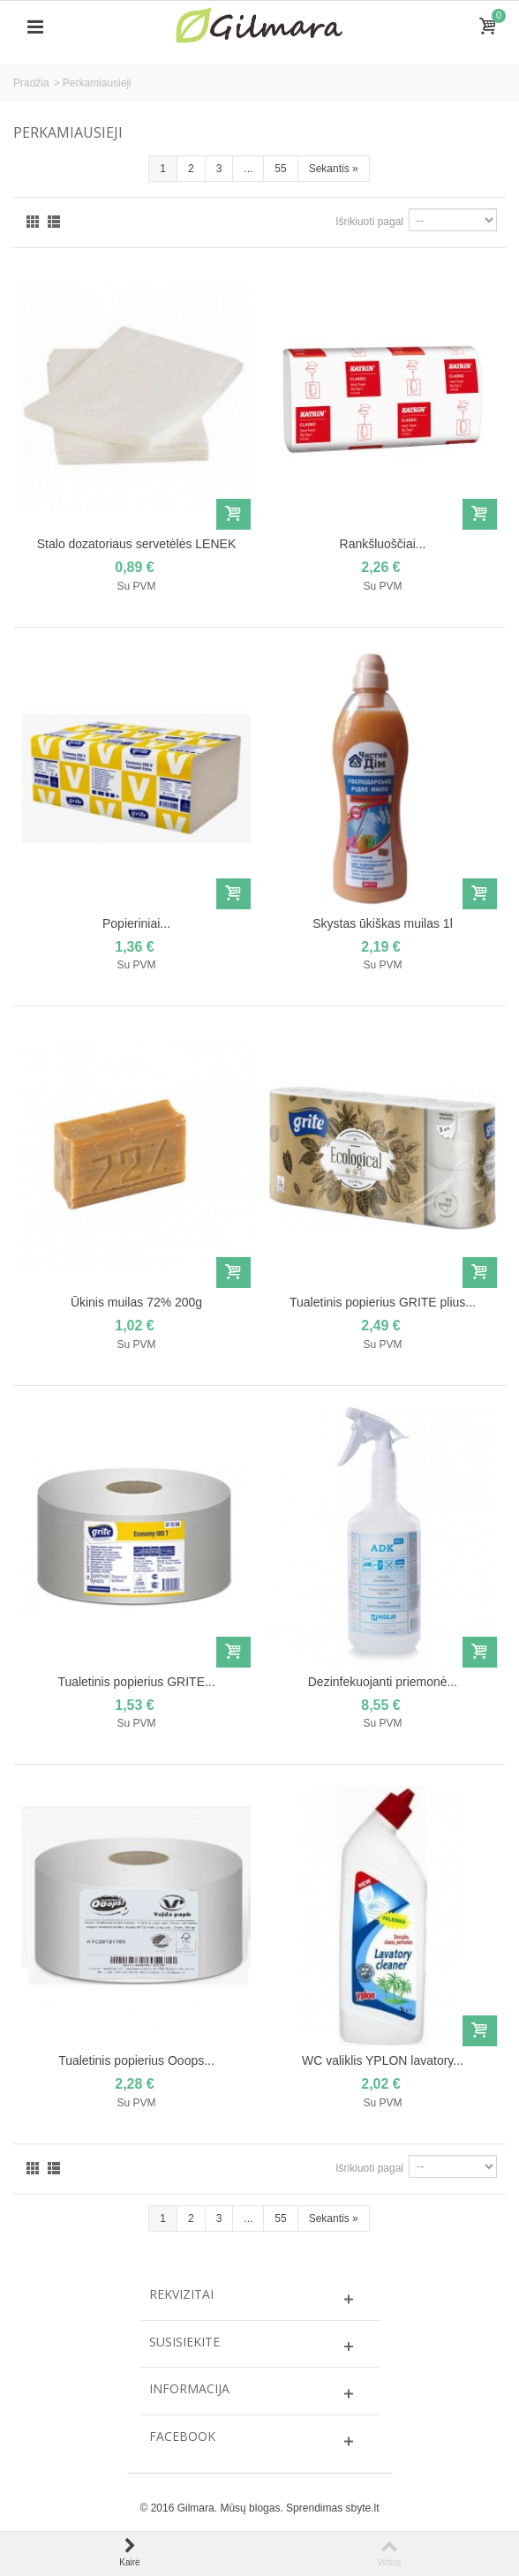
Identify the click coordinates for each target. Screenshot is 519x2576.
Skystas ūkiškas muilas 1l (382, 923)
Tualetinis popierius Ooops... (136, 2060)
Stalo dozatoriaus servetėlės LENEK (136, 544)
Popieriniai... (136, 923)
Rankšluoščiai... (383, 544)
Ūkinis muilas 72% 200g (136, 1302)
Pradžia (31, 83)
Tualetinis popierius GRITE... (135, 1682)
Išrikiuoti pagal (369, 221)
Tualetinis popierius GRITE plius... (383, 1302)
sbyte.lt (362, 2508)
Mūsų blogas (250, 2508)
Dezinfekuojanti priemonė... (382, 1682)
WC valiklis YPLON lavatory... (382, 2060)
